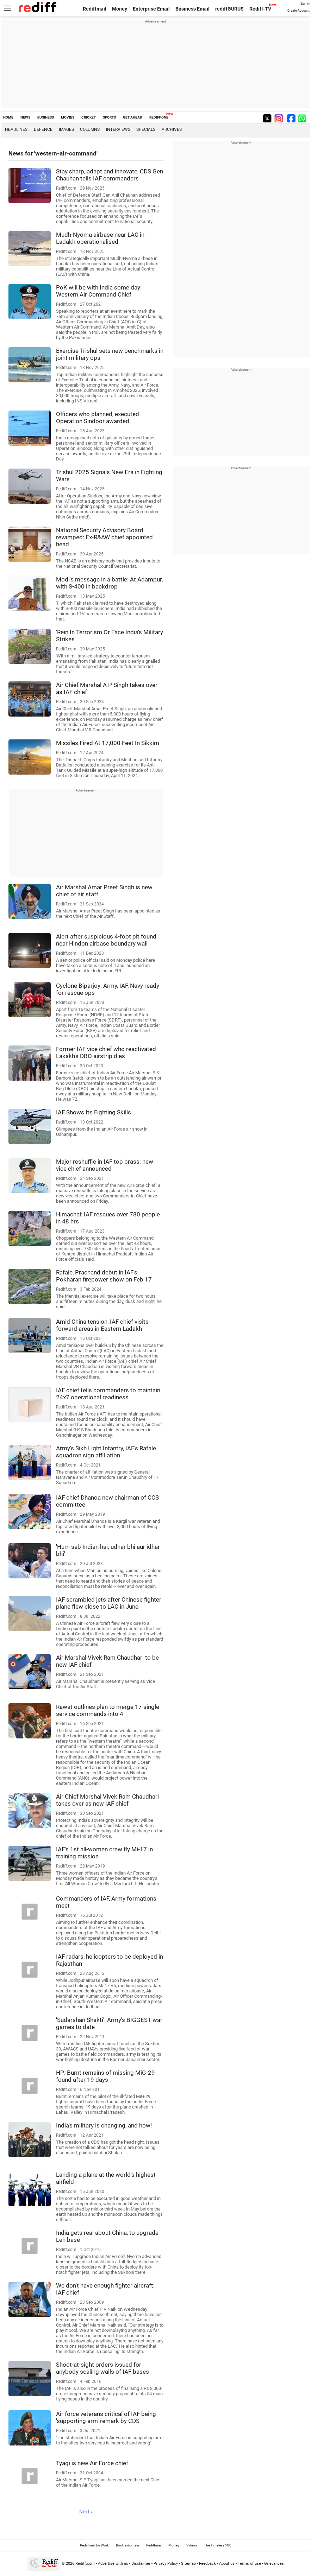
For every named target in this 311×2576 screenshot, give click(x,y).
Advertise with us (113, 2563)
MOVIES (67, 117)
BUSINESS (45, 117)
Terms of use (249, 2563)
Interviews (118, 129)
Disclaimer (140, 2563)
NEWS (25, 117)
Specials (145, 129)
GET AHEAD (132, 117)
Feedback (207, 2563)
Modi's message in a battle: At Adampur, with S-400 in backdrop (109, 583)
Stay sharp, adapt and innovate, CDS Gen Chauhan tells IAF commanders (109, 175)
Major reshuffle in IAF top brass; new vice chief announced (104, 1165)
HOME (8, 117)
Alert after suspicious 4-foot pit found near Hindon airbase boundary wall (106, 940)
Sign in (305, 3)
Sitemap (188, 2563)
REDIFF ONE (158, 117)
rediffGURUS (229, 9)
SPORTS (109, 117)
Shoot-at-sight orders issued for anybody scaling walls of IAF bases (102, 2368)
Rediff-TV (260, 9)
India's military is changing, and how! (104, 2125)
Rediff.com (85, 2563)
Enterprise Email (151, 9)
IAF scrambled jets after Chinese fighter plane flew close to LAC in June (108, 1603)
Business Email (192, 9)
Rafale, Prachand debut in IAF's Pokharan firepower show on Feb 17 (104, 1276)
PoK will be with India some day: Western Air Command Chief (99, 291)
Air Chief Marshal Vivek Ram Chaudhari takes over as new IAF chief (107, 1800)
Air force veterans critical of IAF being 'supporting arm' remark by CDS (106, 2417)
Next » (86, 2511)
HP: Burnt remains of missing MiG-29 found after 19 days (105, 2076)
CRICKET (88, 117)
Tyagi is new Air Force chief (92, 2463)
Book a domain (127, 2545)
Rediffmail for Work (94, 2545)
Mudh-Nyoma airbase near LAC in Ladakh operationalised (100, 238)
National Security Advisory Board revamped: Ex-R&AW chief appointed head (104, 537)
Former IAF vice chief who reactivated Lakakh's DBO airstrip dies (106, 1052)
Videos (191, 2545)
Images (66, 129)
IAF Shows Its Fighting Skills (93, 1112)
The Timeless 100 (217, 2545)
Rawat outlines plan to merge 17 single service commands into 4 (107, 1710)
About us (227, 2563)
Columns (90, 129)
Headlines (16, 129)
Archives (172, 129)
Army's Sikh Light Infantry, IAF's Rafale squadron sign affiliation (106, 1452)
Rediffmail (94, 9)
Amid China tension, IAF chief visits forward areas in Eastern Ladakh (102, 1325)
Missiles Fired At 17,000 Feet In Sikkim (107, 742)
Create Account (298, 10)
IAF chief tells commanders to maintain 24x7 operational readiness (108, 1394)
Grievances (274, 2563)
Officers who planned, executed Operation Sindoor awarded (97, 418)
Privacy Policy (166, 2563)
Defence (43, 129)
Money (119, 9)
